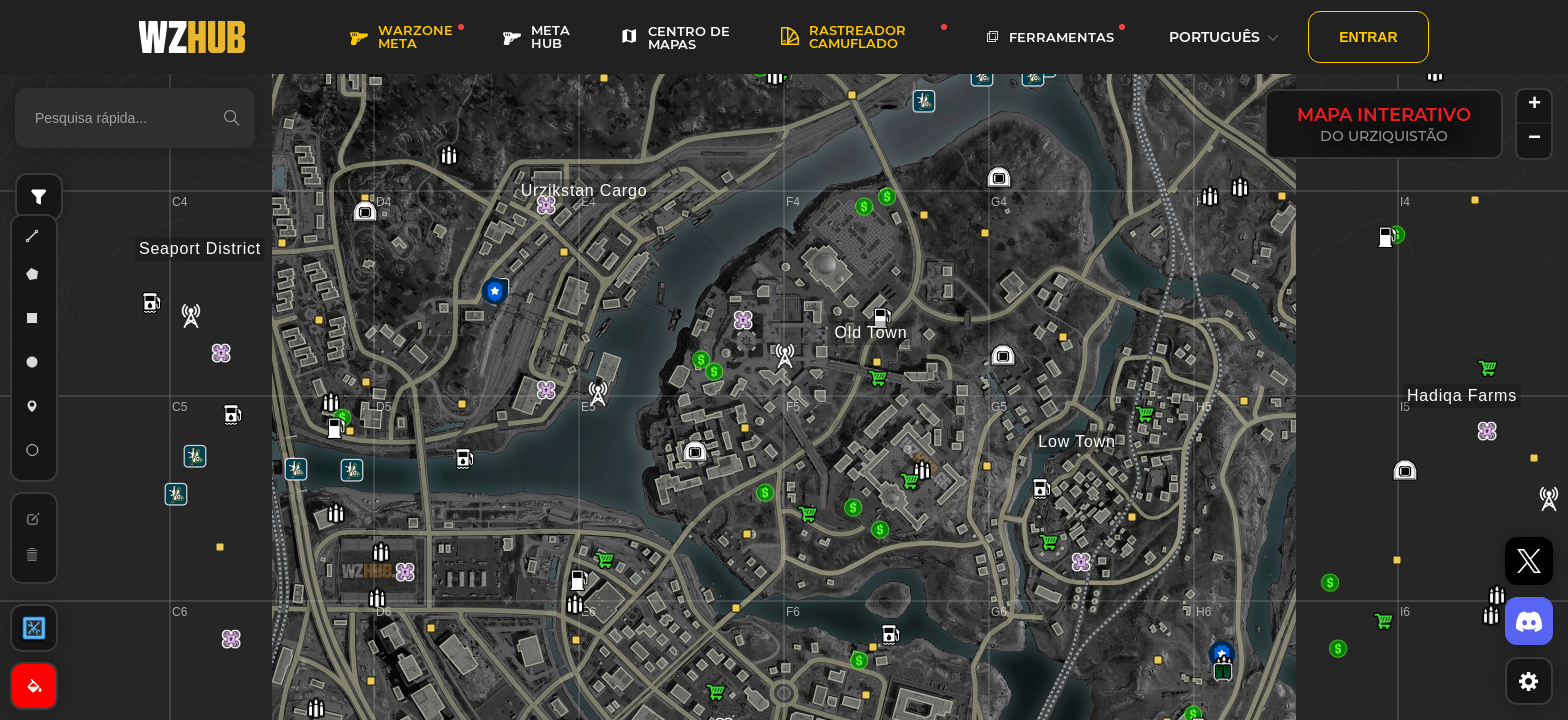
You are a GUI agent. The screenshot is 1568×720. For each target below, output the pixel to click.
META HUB (536, 36)
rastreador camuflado (843, 36)
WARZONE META (401, 36)
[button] (1397, 560)
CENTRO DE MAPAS (675, 37)
